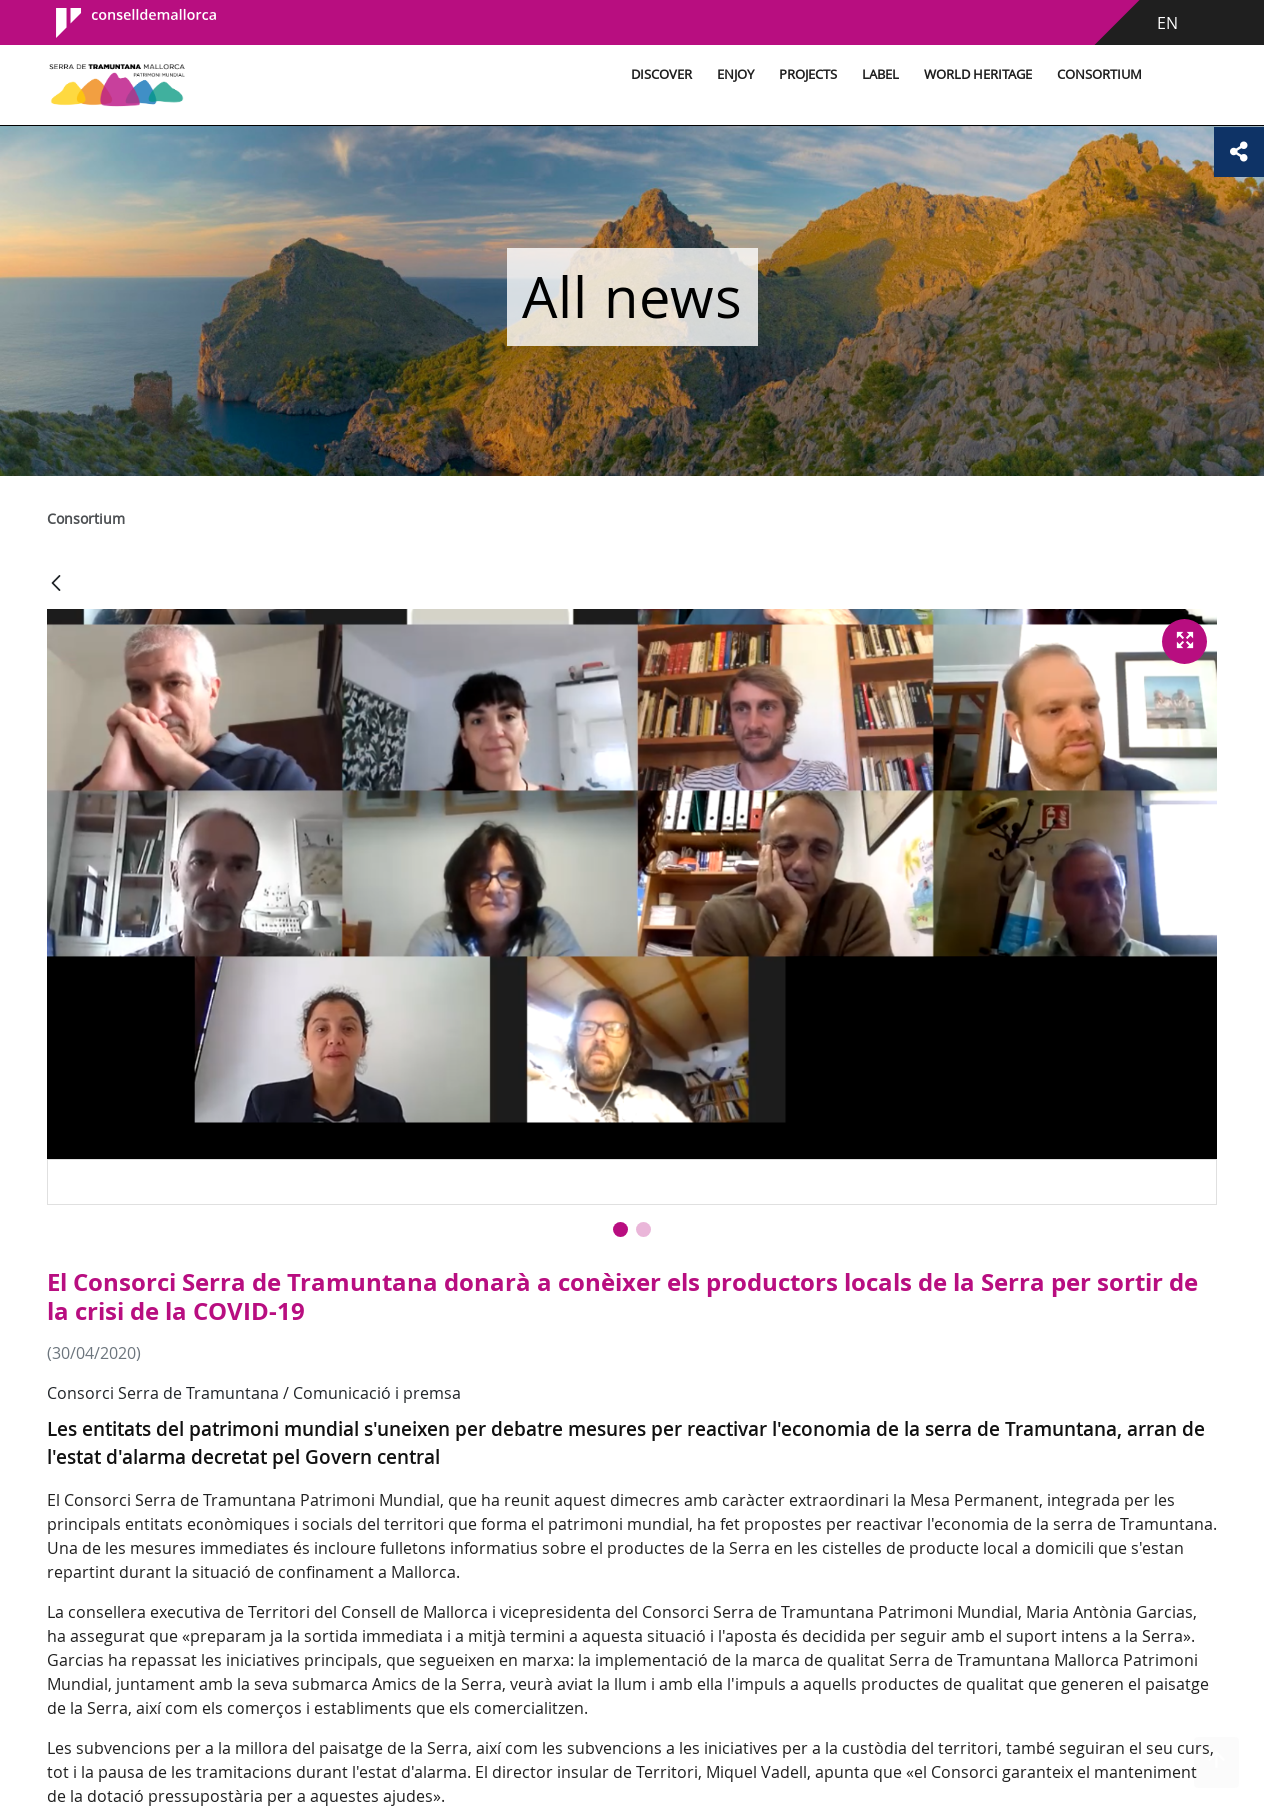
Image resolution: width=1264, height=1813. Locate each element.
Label (880, 74)
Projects (808, 74)
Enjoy (735, 74)
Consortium (1099, 74)
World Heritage (978, 74)
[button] (620, 1229)
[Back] (56, 584)
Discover (661, 74)
